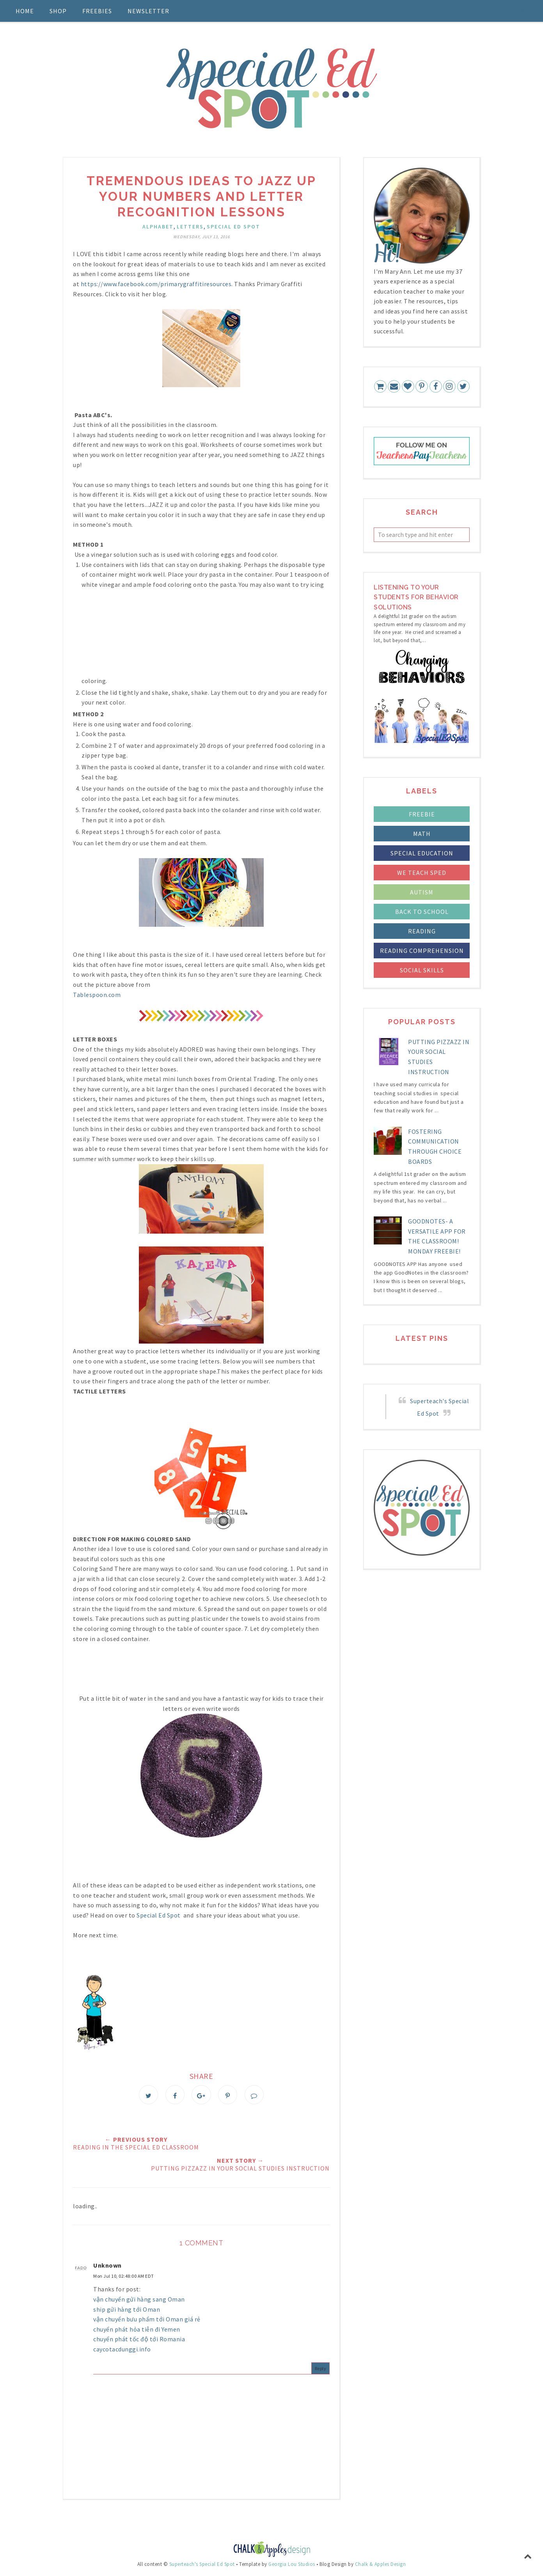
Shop (58, 11)
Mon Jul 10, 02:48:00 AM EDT (123, 2278)
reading (422, 931)
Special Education (421, 853)
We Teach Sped (421, 872)
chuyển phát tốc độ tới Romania (139, 2341)
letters (190, 226)
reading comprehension (422, 950)
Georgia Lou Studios (291, 2565)
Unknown (107, 2267)
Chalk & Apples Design (380, 2565)
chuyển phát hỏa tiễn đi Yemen (136, 2331)
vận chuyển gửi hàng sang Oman (139, 2301)
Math (422, 833)
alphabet (158, 226)
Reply (321, 2370)
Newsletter (148, 11)
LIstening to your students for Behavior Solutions (416, 597)
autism (421, 892)
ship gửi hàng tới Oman (126, 2311)
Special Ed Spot (233, 226)
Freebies (97, 11)
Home (25, 11)
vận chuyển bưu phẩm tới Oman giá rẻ (147, 2321)
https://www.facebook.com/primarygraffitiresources (156, 284)
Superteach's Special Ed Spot (202, 2565)
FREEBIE (422, 814)
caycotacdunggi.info (122, 2351)
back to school (422, 911)
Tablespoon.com (97, 995)
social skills (422, 970)
